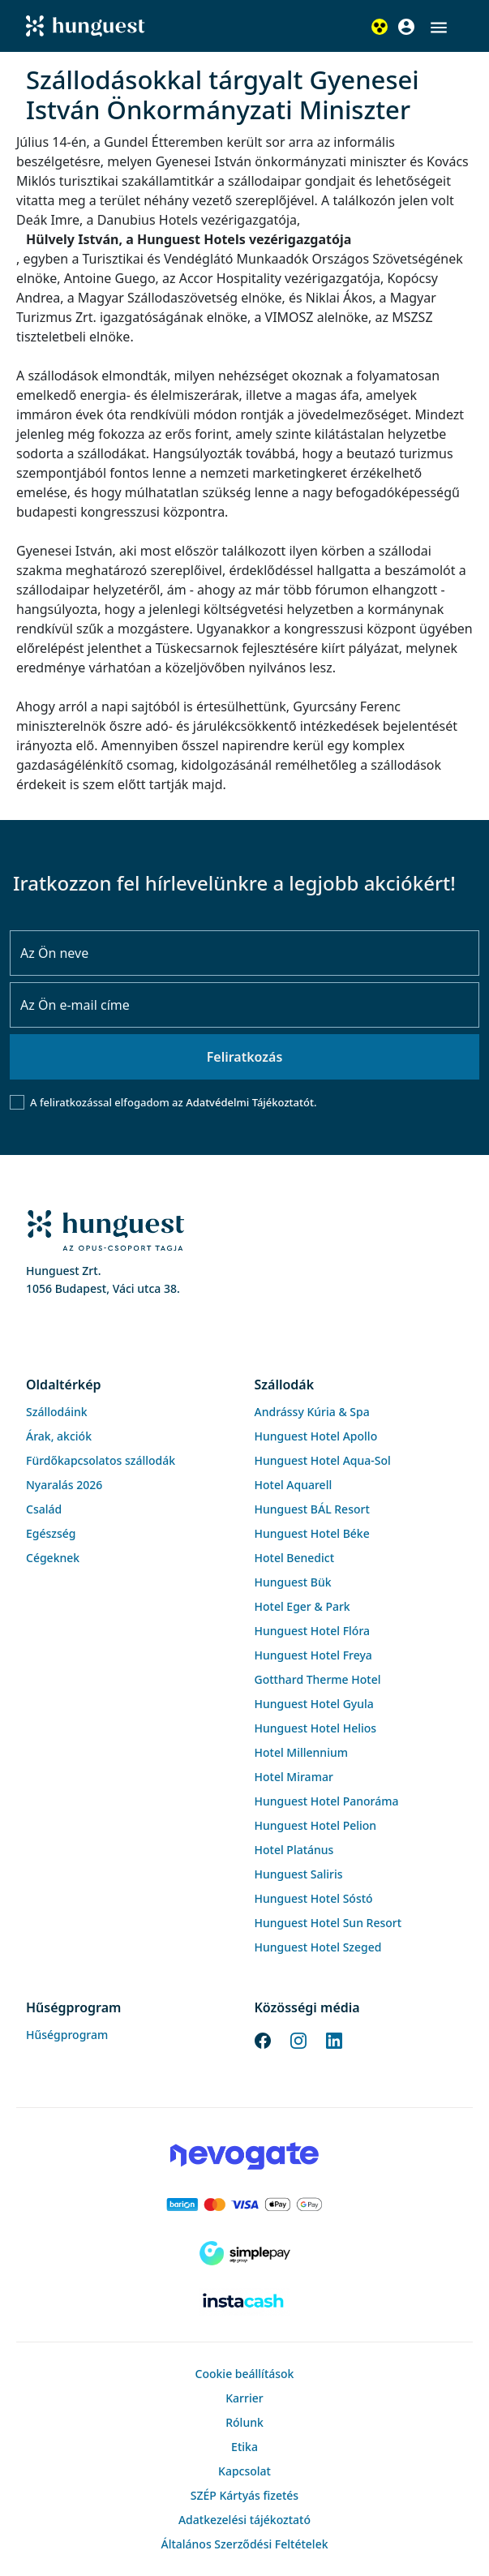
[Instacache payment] (244, 2302)
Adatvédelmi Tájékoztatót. (251, 1102)
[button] (439, 27)
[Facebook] (263, 2039)
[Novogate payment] (244, 2156)
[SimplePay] (244, 2253)
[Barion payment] (244, 2204)
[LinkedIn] (334, 2039)
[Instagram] (298, 2039)
